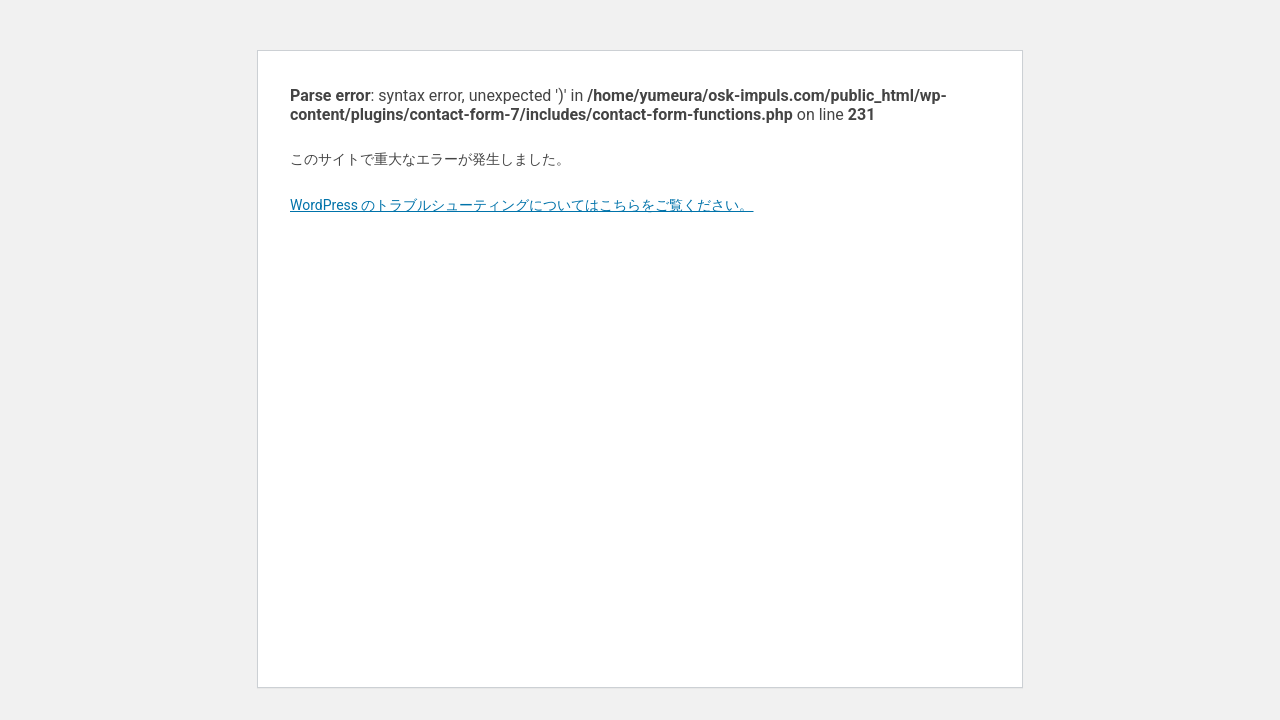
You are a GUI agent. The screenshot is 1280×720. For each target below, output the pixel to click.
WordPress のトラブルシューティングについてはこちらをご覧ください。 (522, 205)
